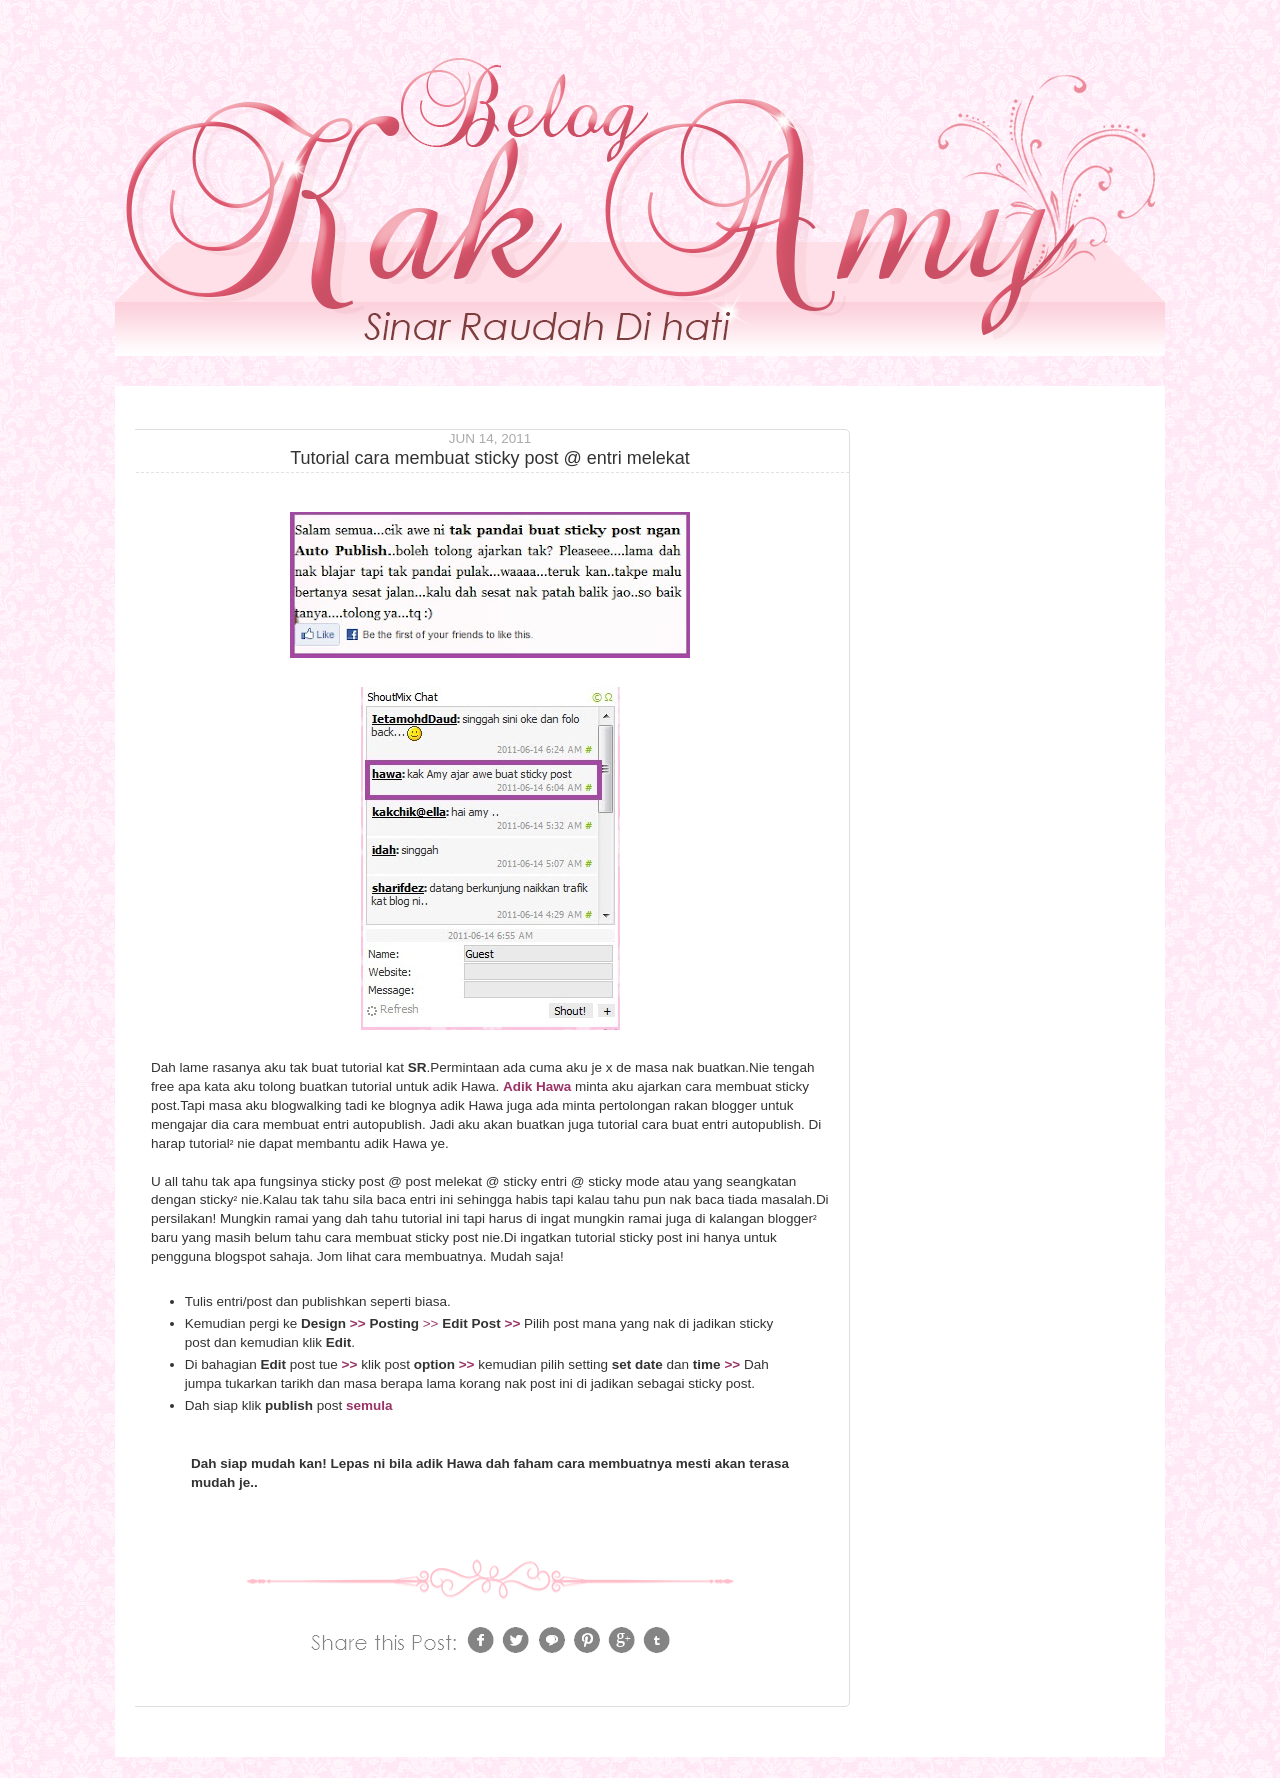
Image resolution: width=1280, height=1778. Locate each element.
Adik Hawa (537, 1086)
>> (358, 1323)
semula (369, 1405)
